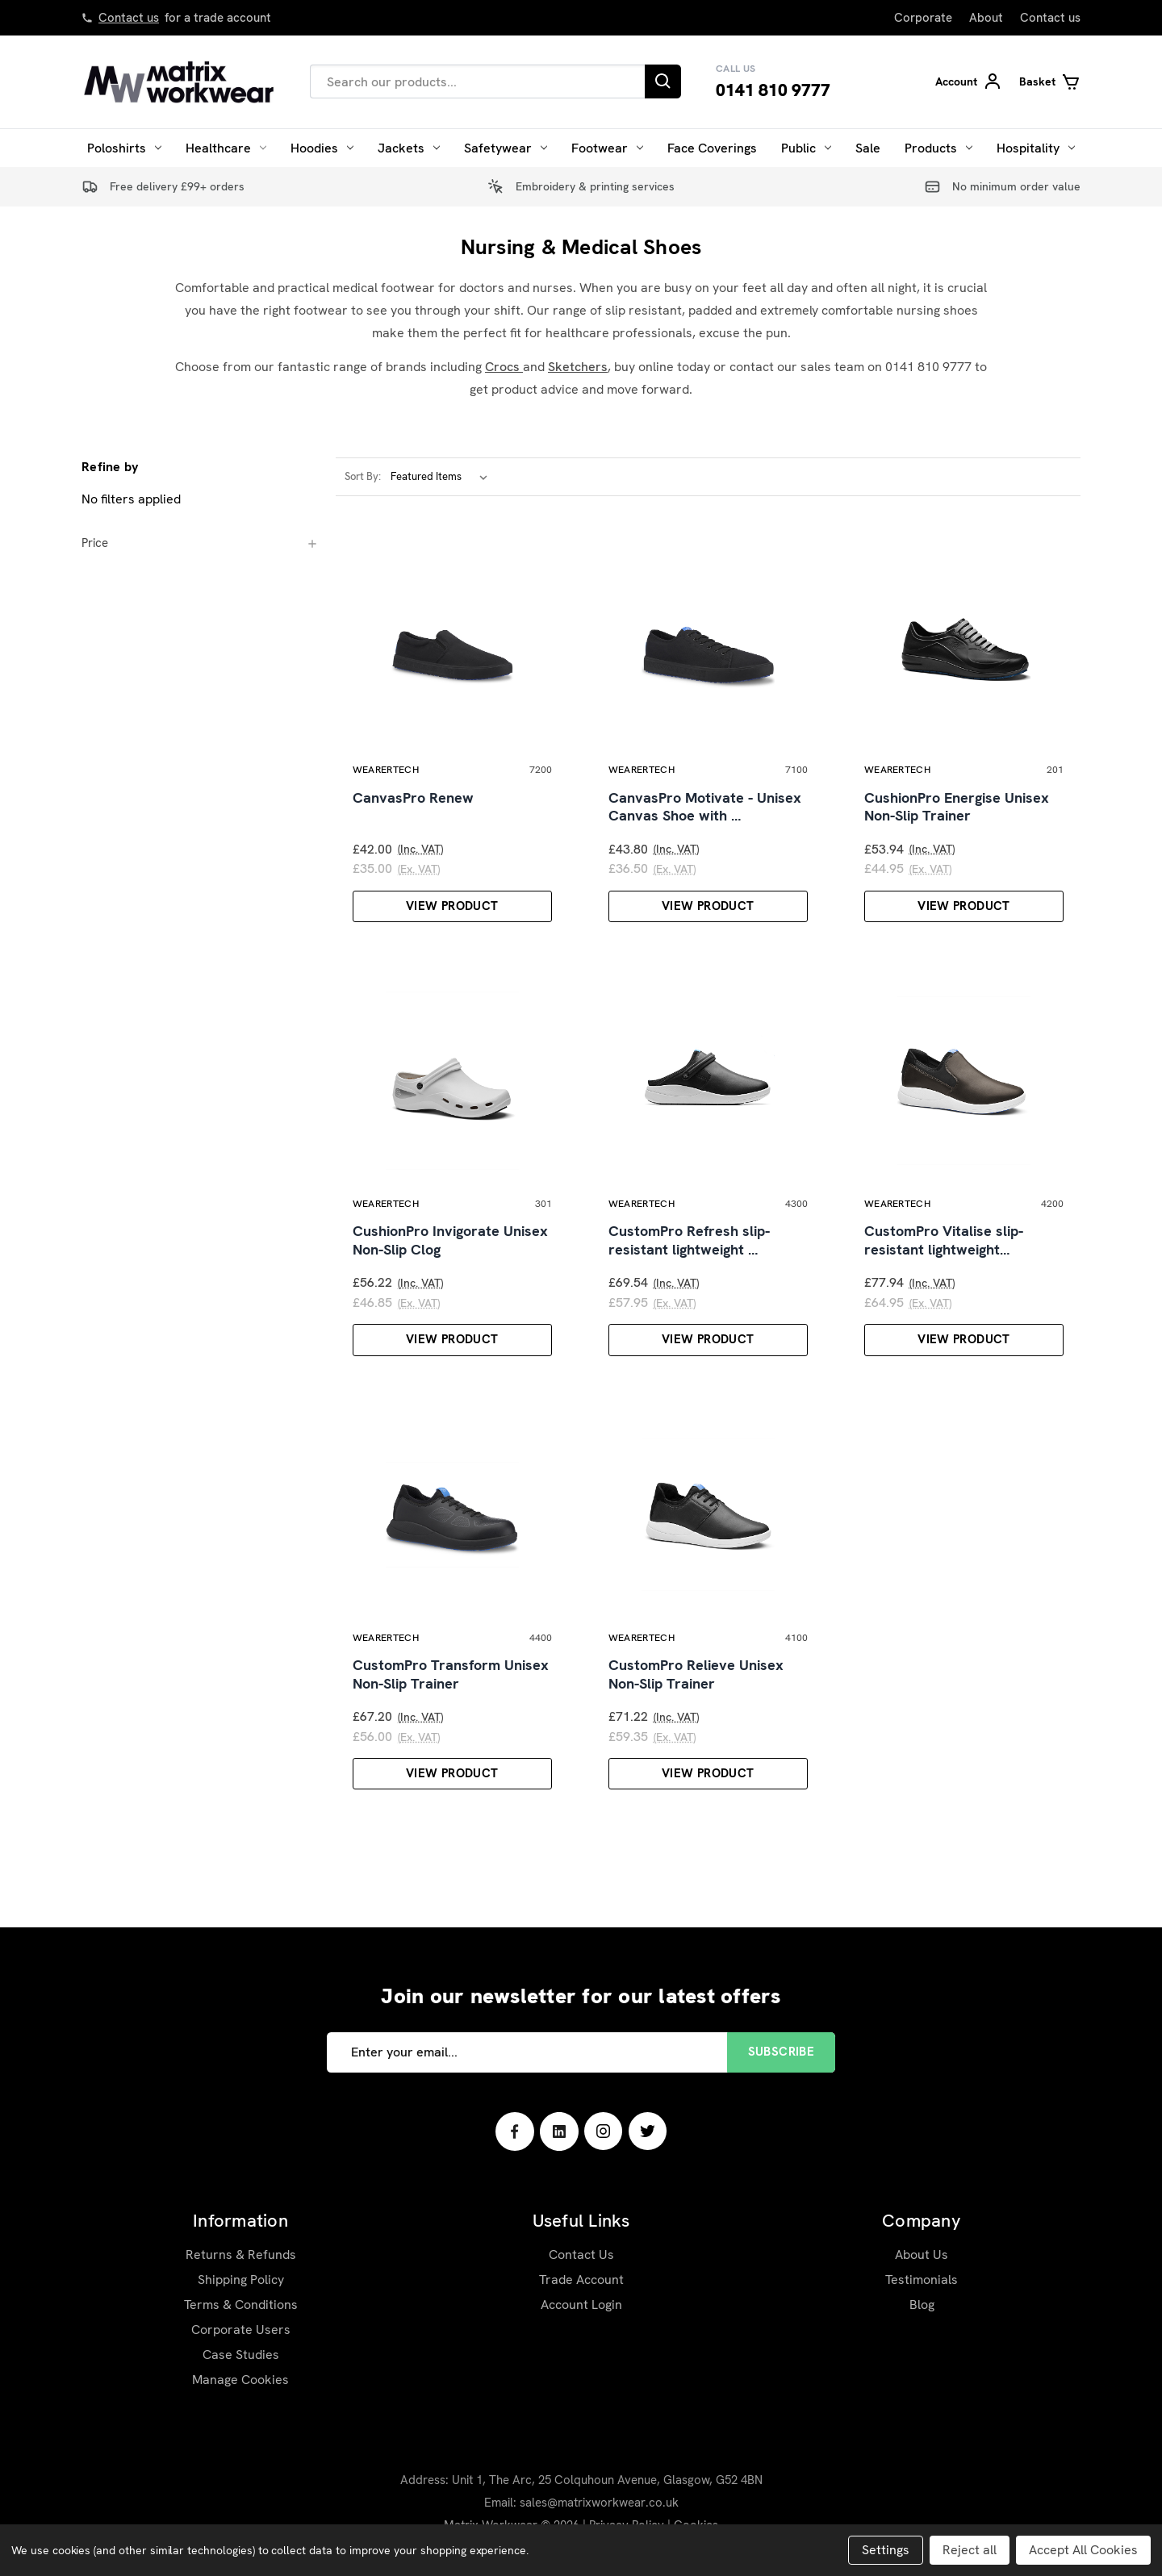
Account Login (581, 2304)
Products (938, 148)
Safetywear (505, 148)
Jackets (409, 148)
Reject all (970, 2549)
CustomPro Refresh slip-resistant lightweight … (689, 1240)
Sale (867, 148)
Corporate (923, 18)
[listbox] (442, 477)
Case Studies (241, 2354)
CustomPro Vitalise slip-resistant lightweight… (943, 1240)
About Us (921, 2254)
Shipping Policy (241, 2279)
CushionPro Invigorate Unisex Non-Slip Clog (450, 1240)
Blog (921, 2304)
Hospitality (1036, 148)
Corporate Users (240, 2329)
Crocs (504, 366)
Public (806, 148)
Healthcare (226, 148)
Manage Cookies (240, 2379)
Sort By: (363, 476)
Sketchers (578, 366)
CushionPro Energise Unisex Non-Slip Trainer (956, 807)
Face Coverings (712, 148)
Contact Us (581, 2254)
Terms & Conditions (241, 2304)
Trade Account (581, 2279)
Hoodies (321, 148)
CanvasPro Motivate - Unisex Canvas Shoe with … (704, 807)
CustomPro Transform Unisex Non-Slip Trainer (451, 1674)
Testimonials (921, 2279)
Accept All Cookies (1083, 2549)
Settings (885, 2549)
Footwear (607, 148)
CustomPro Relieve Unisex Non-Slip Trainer (696, 1674)
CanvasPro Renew (413, 798)
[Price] (200, 543)
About (986, 18)
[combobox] (477, 81)
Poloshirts (124, 148)
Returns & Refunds (241, 2254)
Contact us (128, 18)
